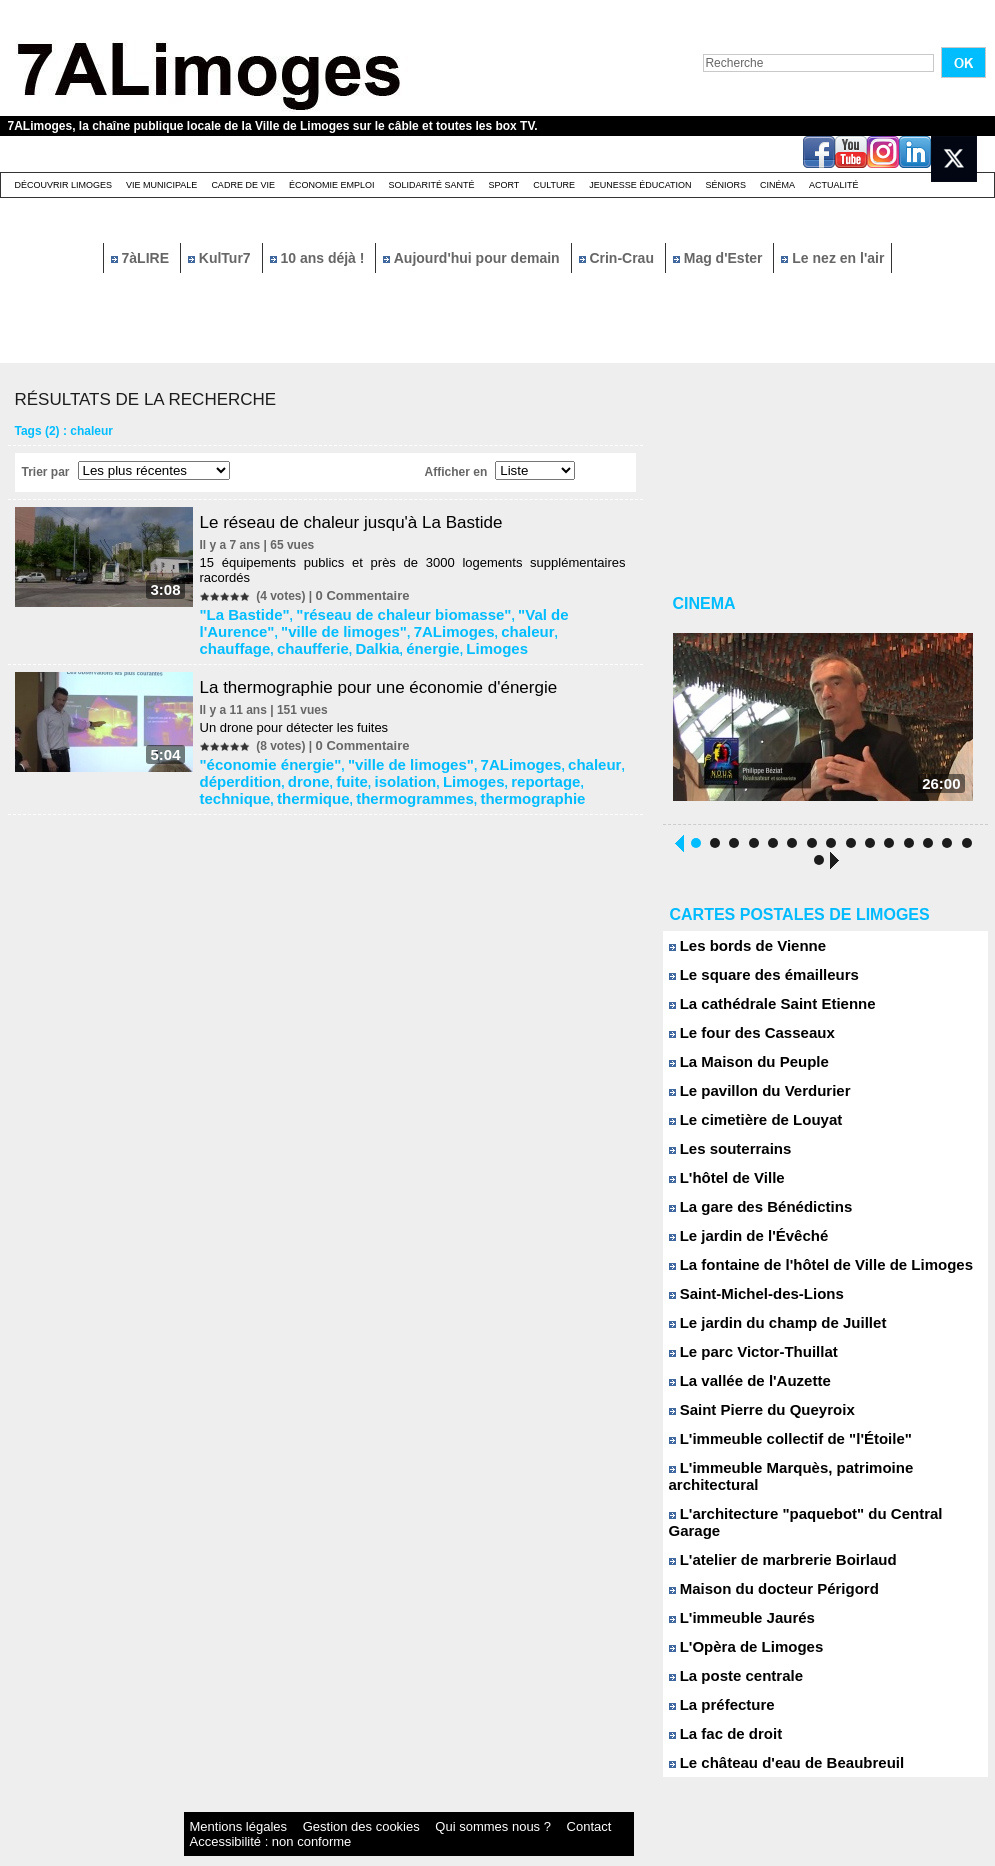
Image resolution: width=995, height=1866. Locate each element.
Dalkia (530, 626)
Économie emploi (332, 185)
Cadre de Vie (243, 185)
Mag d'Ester (720, 258)
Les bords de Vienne (739, 953)
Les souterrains (723, 1156)
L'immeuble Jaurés (734, 1591)
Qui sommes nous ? (391, 1800)
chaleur (358, 626)
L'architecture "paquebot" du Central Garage (813, 1504)
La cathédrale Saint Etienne (760, 1011)
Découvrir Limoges (64, 185)
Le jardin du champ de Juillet (765, 1330)
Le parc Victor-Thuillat (744, 1359)
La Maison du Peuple (740, 1069)
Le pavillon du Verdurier (749, 1098)
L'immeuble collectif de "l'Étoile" (776, 1446)
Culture (554, 185)
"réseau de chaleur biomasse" (372, 612)
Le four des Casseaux (742, 1040)
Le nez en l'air (832, 258)
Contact (457, 1800)
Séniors (725, 185)
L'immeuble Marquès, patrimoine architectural (817, 1475)
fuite (260, 766)
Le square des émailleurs (753, 982)
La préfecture (716, 1678)
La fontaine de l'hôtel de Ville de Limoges (802, 1272)
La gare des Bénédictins (750, 1214)
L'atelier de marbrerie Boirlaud (769, 1533)
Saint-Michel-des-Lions (746, 1301)
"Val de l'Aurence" (517, 612)
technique (482, 766)
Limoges (232, 640)
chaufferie (477, 626)
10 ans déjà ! (319, 258)
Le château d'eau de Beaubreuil (772, 1736)
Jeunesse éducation (640, 185)
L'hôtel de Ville (721, 1185)
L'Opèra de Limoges (737, 1620)
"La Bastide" (244, 612)
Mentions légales (222, 1800)
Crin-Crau (618, 258)
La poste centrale (729, 1649)
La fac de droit (719, 1707)
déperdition (587, 752)
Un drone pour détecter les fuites (302, 717)
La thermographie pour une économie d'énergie (397, 677)
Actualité (834, 185)
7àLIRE (142, 258)
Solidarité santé (431, 185)
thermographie (350, 780)
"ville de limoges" (378, 752)
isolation (304, 766)
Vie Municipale (161, 185)
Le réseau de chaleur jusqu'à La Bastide (368, 522)
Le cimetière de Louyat (746, 1127)
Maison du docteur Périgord (761, 1562)
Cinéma (777, 185)
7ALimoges (297, 626)
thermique (546, 766)
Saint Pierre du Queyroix (751, 1417)
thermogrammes (255, 780)
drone (224, 766)
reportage (419, 766)
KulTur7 (221, 258)
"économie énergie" (264, 752)
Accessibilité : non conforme (536, 1800)
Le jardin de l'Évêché (739, 1243)
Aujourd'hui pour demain (473, 258)
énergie (576, 626)
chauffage (413, 626)
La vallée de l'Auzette (741, 1388)
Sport (503, 185)
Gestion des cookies (304, 1800)
